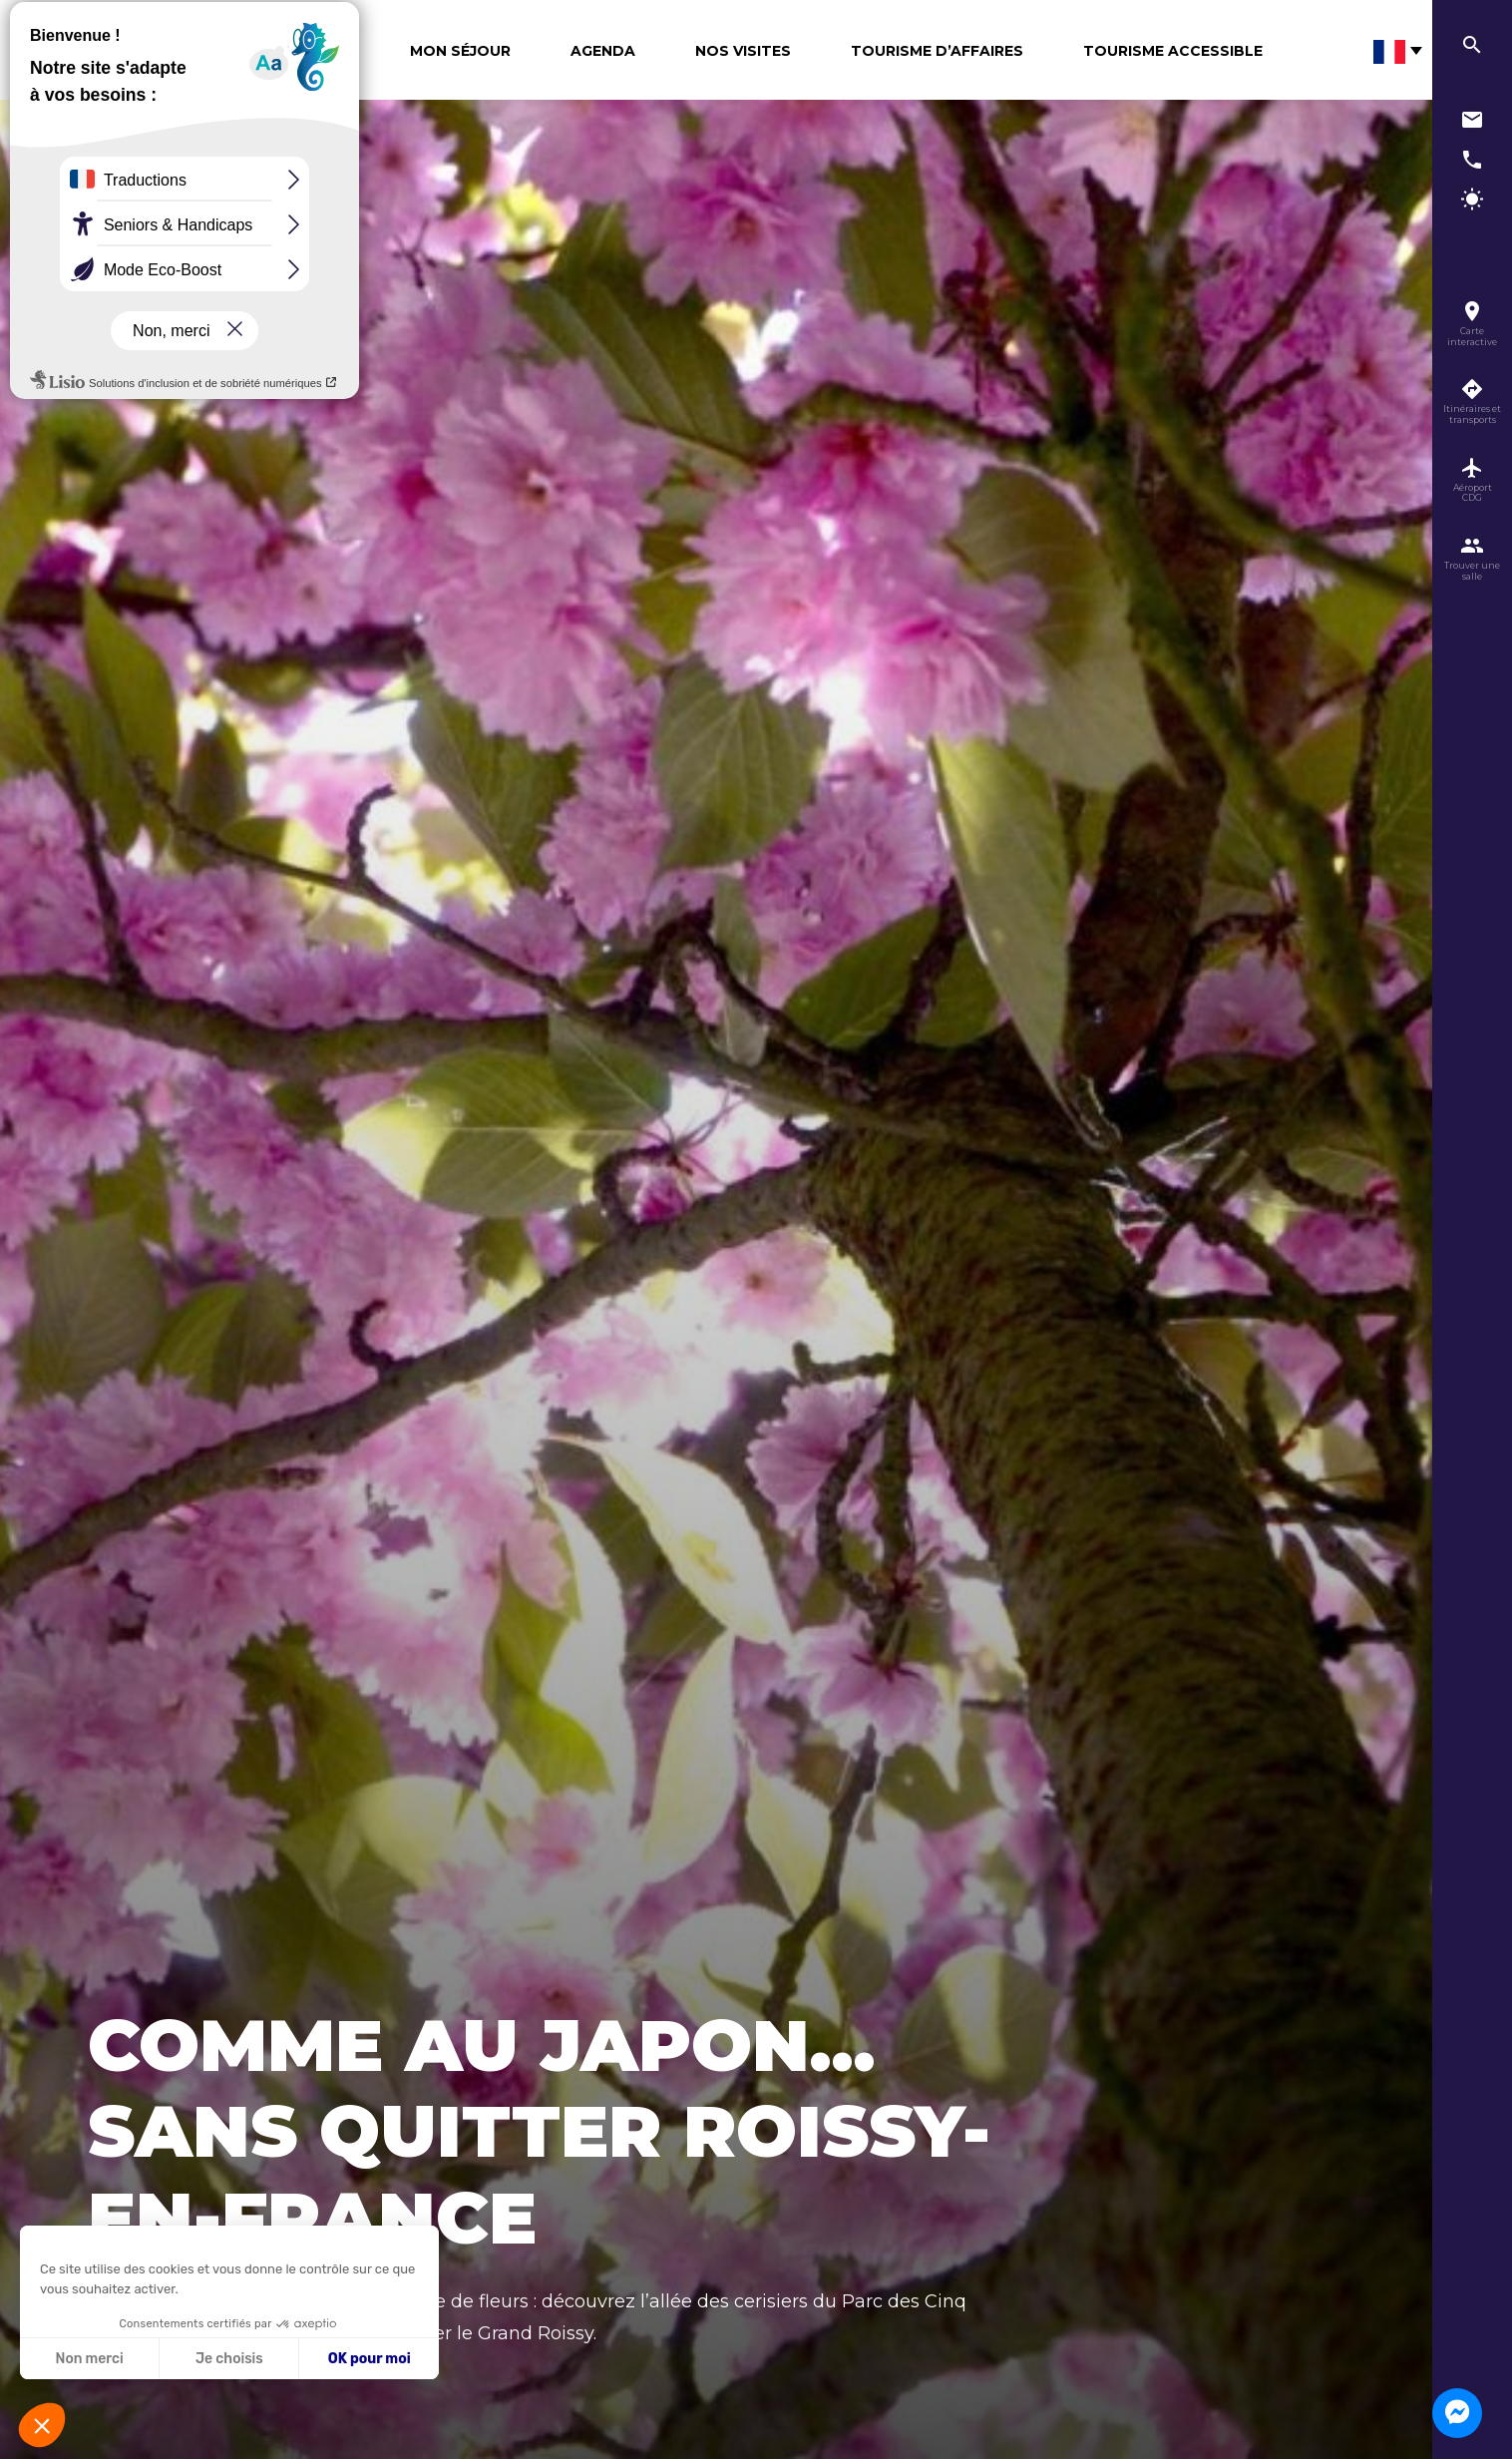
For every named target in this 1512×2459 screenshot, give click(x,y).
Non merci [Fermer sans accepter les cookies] (89, 2358)
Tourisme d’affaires (937, 51)
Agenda (602, 51)
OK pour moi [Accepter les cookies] (369, 2358)
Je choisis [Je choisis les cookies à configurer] (229, 2358)
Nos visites (743, 51)
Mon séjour (460, 51)
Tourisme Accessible (1173, 51)
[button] (42, 2425)
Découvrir (305, 51)
